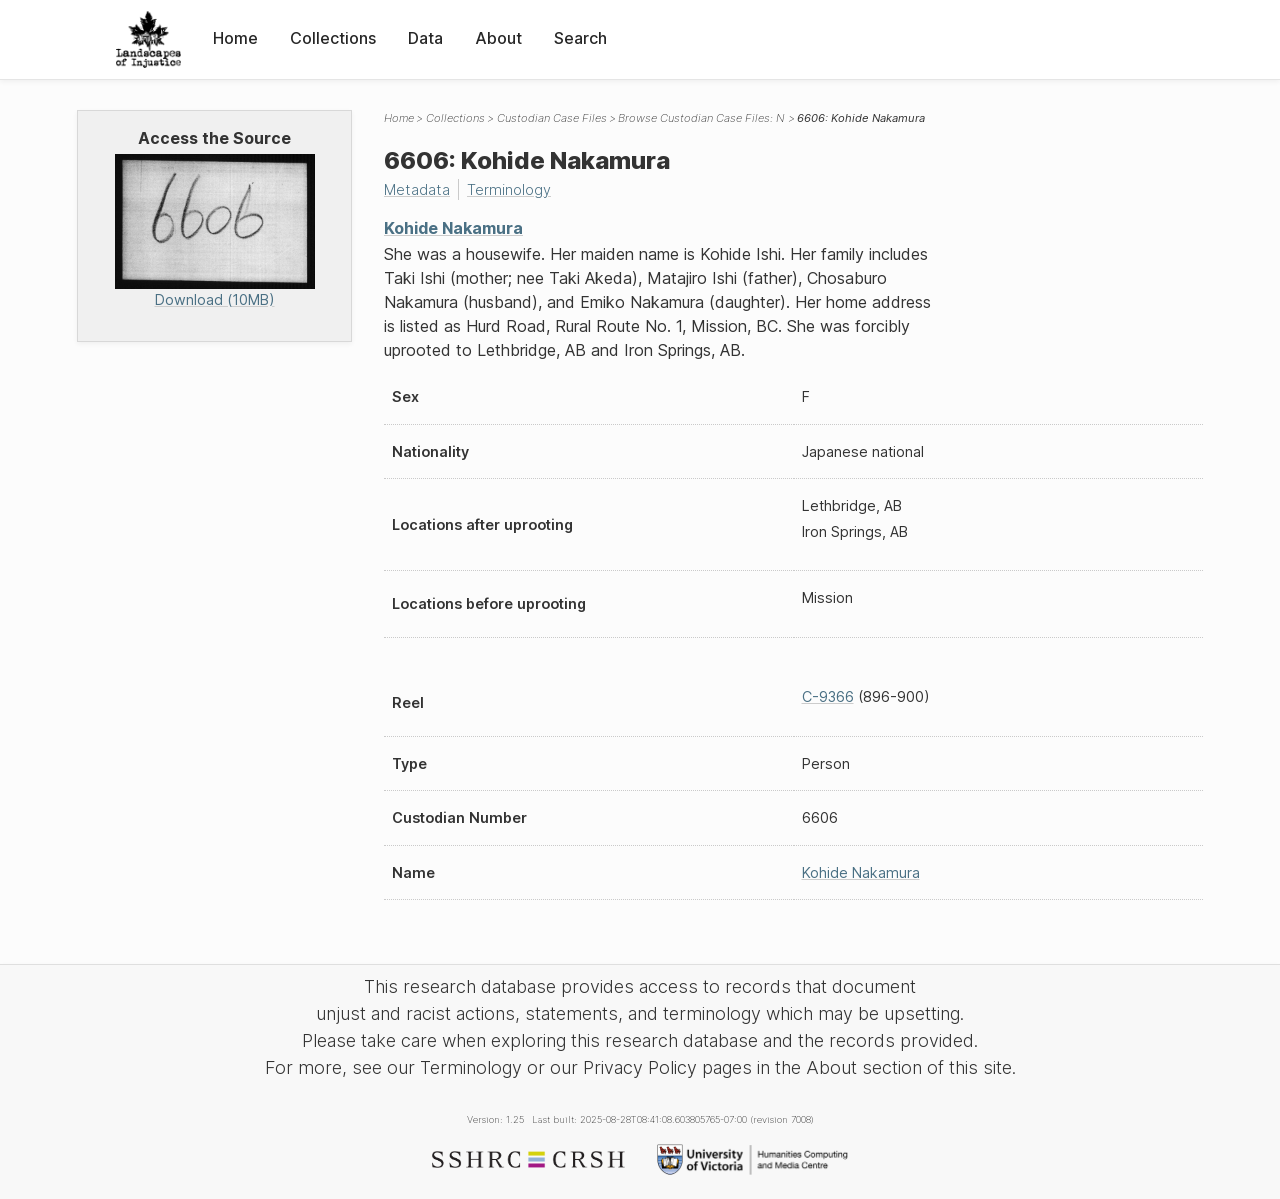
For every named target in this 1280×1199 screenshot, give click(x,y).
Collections (333, 38)
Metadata (417, 189)
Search (580, 38)
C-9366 (828, 696)
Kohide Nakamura (453, 228)
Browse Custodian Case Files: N (701, 118)
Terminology (509, 189)
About (498, 38)
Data (425, 38)
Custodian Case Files (552, 118)
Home (235, 38)
